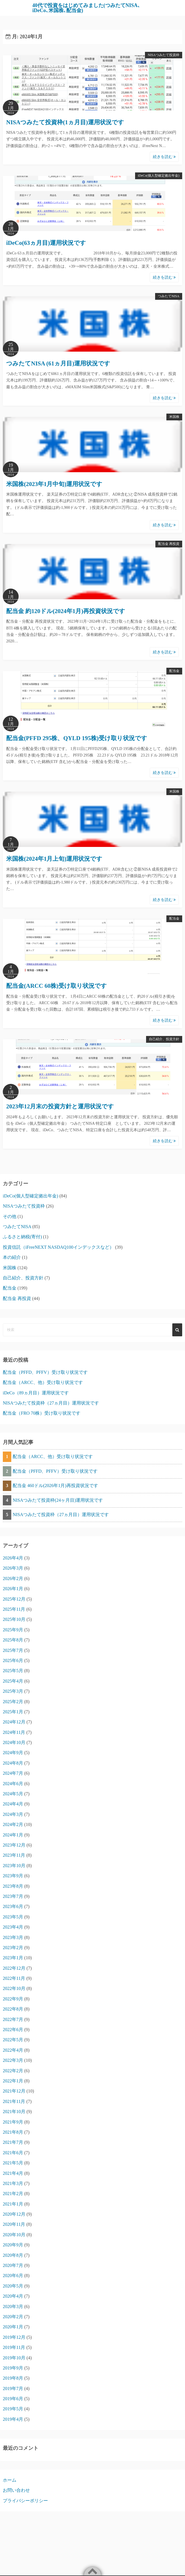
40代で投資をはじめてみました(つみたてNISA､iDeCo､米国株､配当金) (86, 8)
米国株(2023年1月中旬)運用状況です (54, 484)
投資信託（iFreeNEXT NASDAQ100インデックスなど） (58, 1247)
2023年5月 (13, 1916)
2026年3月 (13, 1568)
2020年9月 (13, 2244)
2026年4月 (13, 1558)
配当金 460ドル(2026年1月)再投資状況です (55, 1485)
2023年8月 (13, 1886)
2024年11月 (14, 1732)
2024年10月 (14, 1742)
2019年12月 (14, 2337)
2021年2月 (13, 2193)
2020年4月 (13, 2296)
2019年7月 (13, 2388)
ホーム (9, 2480)
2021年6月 (13, 2152)
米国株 (174, 417)
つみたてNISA (168, 296)
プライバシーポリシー (25, 2500)
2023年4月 (13, 1927)
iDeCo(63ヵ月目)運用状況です (46, 242)
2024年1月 (13, 1834)
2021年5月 (13, 2162)
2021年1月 (13, 2204)
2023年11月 (14, 1855)
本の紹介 (12, 1257)
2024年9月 (13, 1752)
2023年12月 (14, 1845)
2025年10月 (14, 1619)
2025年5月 (13, 1670)
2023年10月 (14, 1865)
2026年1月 (13, 1588)
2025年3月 (13, 1691)
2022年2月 (13, 2070)
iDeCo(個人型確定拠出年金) (158, 175)
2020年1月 (13, 2326)
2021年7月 (13, 2142)
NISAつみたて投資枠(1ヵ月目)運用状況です (65, 122)
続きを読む (164, 157)
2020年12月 (14, 2214)
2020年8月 (13, 2255)
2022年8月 (13, 2009)
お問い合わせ (16, 2490)
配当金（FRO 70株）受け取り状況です (41, 1413)
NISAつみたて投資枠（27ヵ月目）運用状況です (51, 1403)
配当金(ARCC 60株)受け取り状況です (56, 985)
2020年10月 (14, 2234)
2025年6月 (13, 1660)
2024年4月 (13, 1803)
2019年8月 (13, 2378)
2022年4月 (13, 2050)
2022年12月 (14, 1968)
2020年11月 (14, 2224)
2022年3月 (13, 2060)
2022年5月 (13, 2039)
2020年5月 (13, 2286)
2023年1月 (13, 1957)
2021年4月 (13, 2173)
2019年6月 (13, 2398)
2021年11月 (14, 2101)
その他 (9, 1216)
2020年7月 (13, 2265)
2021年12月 (14, 2091)
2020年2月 (13, 2316)
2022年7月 (13, 2019)
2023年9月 (13, 1875)
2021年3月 (13, 2183)
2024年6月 (13, 1783)
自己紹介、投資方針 (164, 1039)
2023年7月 (13, 1896)
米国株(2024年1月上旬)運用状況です (54, 858)
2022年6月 (13, 2029)
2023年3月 (13, 1937)
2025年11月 (14, 1609)
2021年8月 (13, 2132)
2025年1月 (13, 1711)
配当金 (174, 671)
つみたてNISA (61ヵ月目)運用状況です (58, 363)
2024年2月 (13, 1824)
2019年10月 (14, 2357)
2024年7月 (13, 1773)
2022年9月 (13, 1998)
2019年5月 (13, 2408)
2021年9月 (13, 2122)
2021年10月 (14, 2111)
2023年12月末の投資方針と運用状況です (60, 1106)
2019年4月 (13, 2419)
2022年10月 (14, 1988)
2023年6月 (13, 1906)
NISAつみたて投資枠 (163, 55)
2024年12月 (14, 1721)
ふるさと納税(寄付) (22, 1236)
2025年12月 (14, 1599)
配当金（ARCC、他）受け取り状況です (43, 1382)
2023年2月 (13, 1947)
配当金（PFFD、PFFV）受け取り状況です (45, 1372)
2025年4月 (13, 1681)
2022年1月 (13, 2080)
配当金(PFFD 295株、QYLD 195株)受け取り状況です (76, 738)
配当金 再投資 (168, 544)
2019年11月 (14, 2347)
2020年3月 (13, 2306)
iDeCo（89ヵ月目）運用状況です (36, 1392)
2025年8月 (13, 1640)
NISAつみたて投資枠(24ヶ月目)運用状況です (58, 1500)
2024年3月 (13, 1814)
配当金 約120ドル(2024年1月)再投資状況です (65, 611)
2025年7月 (13, 1650)
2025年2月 (13, 1701)
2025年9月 (13, 1629)
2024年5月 (13, 1793)
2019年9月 (13, 2368)
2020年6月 (13, 2275)
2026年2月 (13, 1578)
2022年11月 (14, 1978)
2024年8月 (13, 1763)
